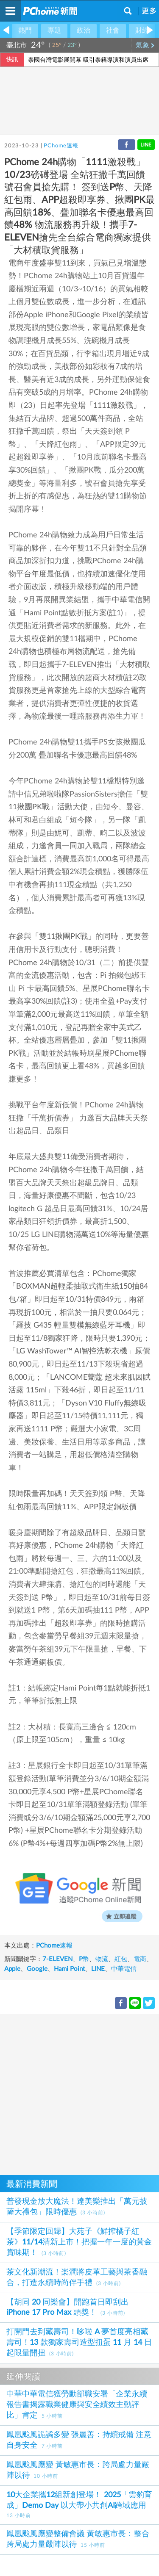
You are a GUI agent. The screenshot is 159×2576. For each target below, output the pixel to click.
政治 (83, 30)
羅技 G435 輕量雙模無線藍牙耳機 (73, 1325)
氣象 (145, 45)
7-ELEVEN (57, 1959)
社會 (113, 30)
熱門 (25, 30)
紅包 (120, 1959)
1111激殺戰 (113, 406)
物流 (101, 1959)
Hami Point (69, 1969)
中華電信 (124, 1969)
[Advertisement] (79, 2093)
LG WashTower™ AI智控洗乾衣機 (71, 1351)
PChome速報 (61, 146)
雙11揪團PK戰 (63, 937)
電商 (140, 1959)
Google (37, 1969)
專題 (54, 30)
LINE (98, 1969)
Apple (12, 1969)
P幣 (84, 1959)
